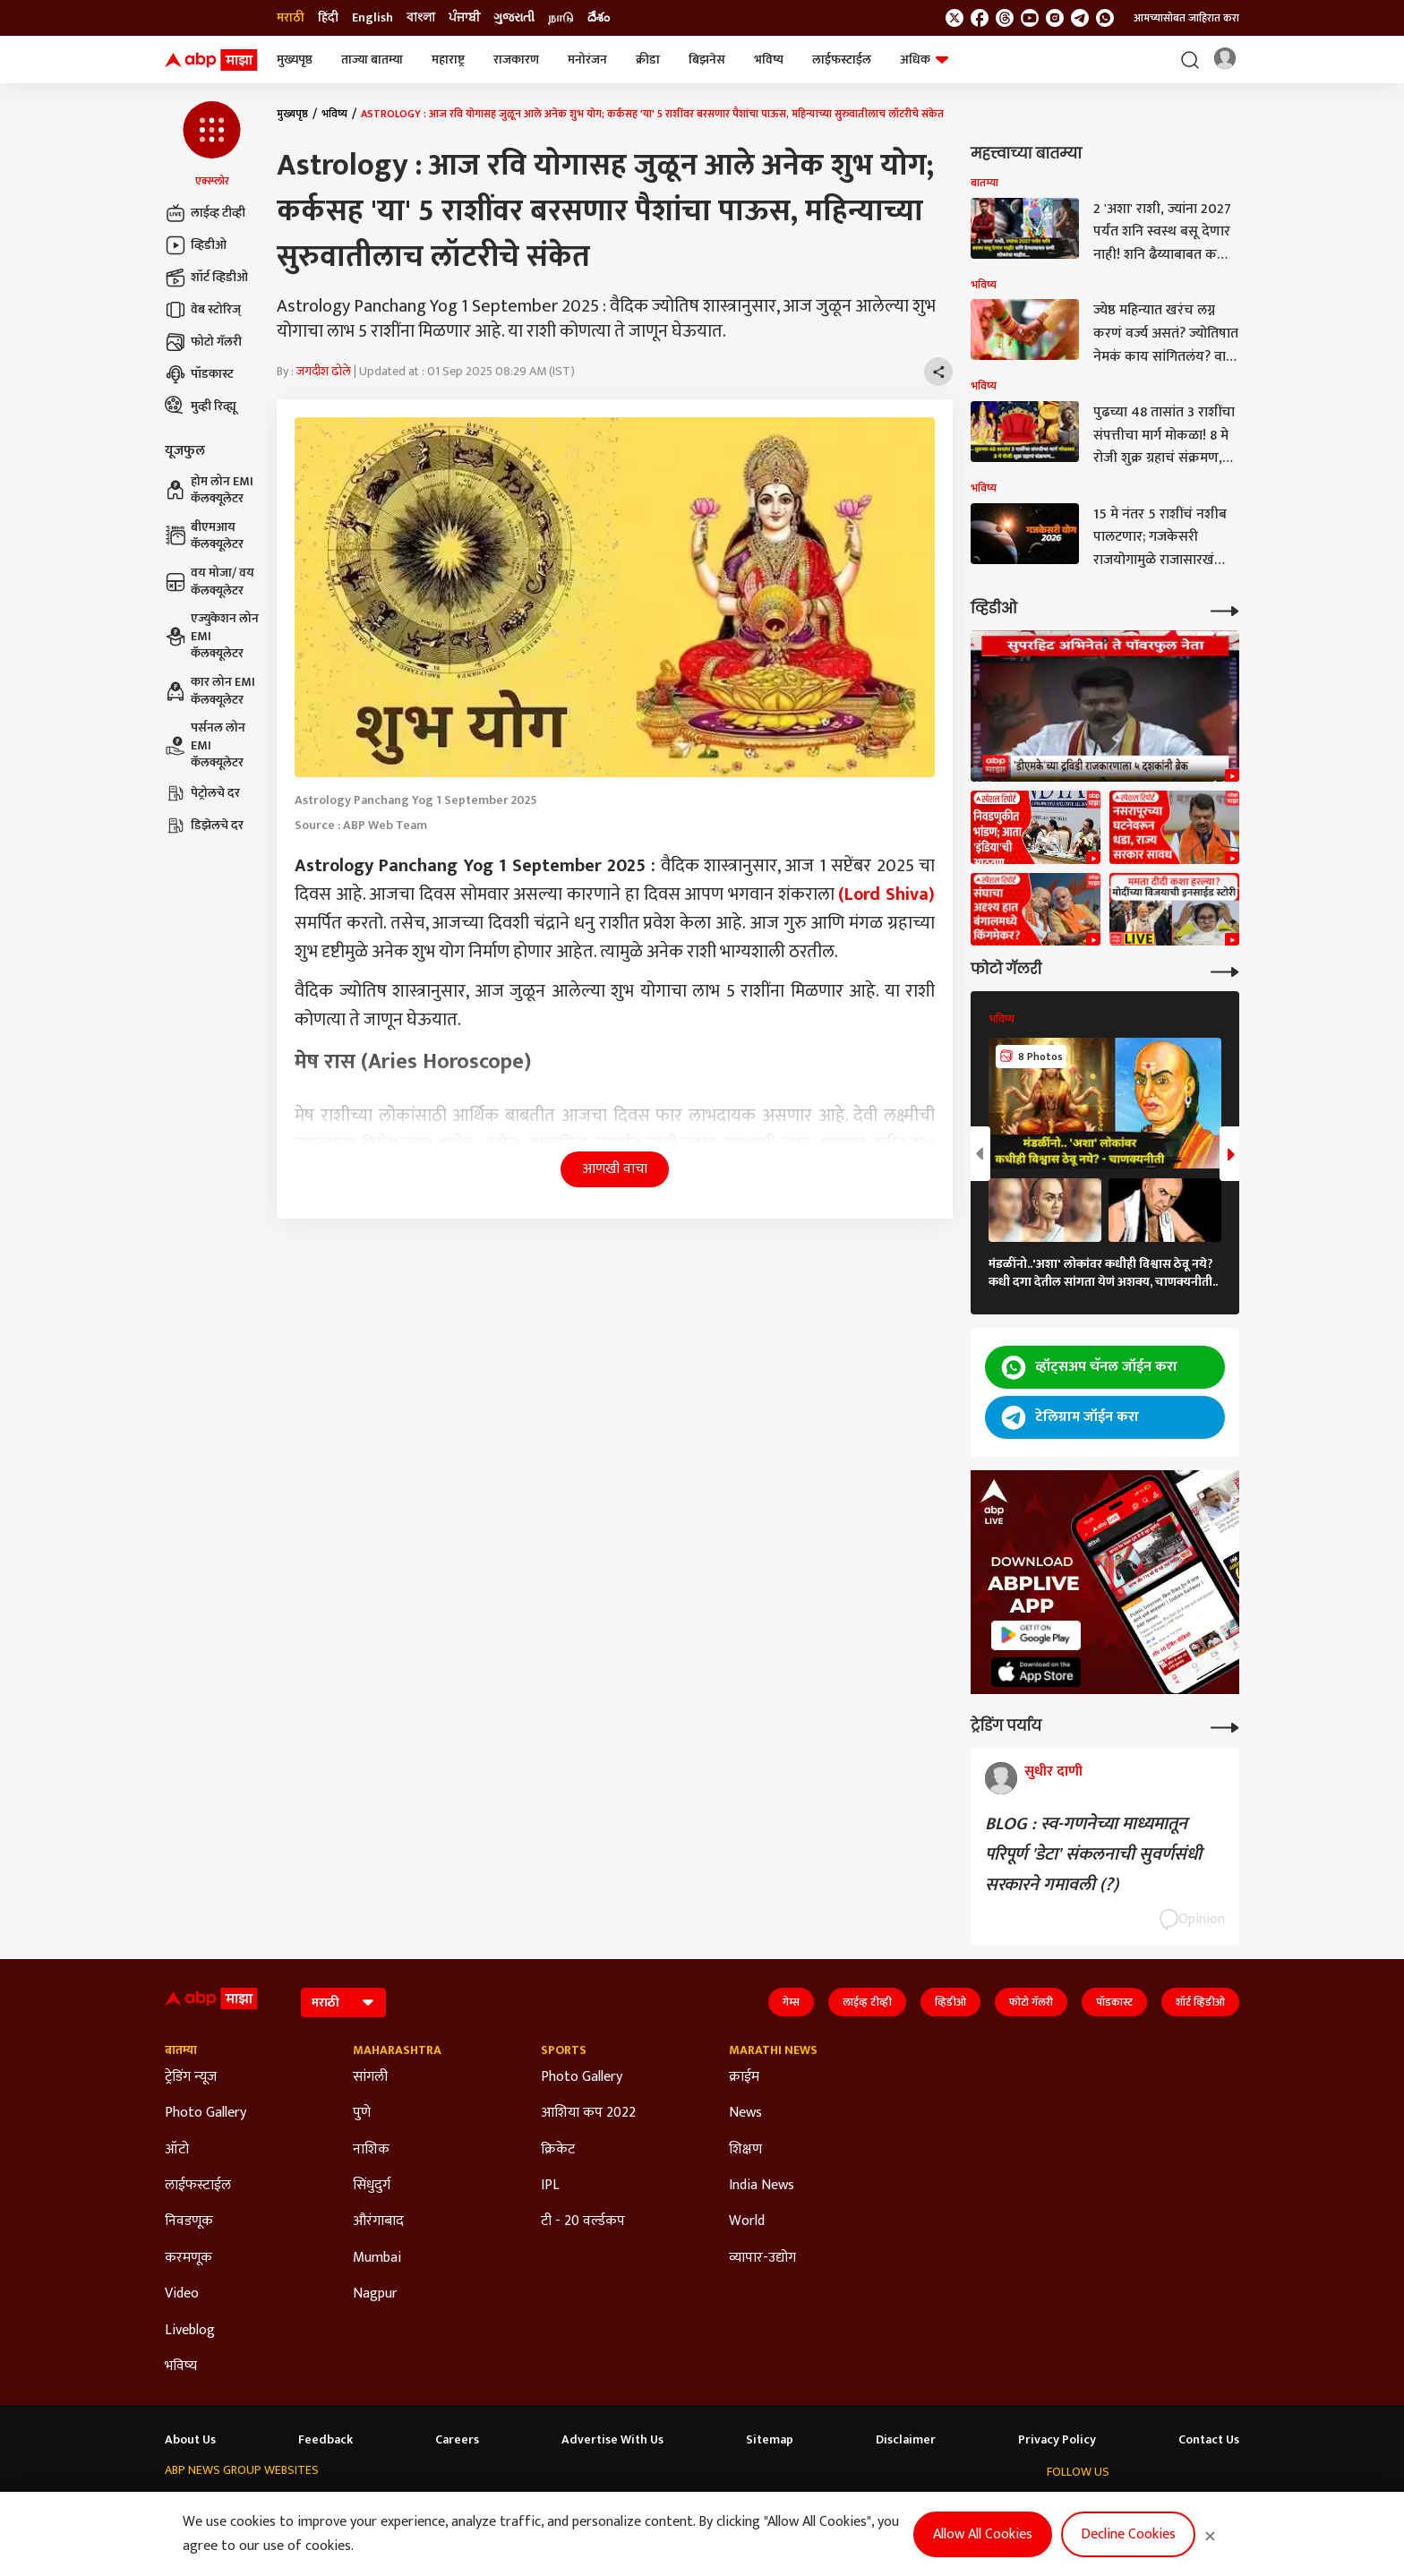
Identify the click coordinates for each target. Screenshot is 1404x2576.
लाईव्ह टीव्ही (205, 213)
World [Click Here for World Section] (747, 2221)
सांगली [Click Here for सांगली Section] (370, 2077)
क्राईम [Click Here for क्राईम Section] (744, 2077)
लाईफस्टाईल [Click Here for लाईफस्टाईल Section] (198, 2185)
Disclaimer (906, 2440)
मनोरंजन (587, 59)
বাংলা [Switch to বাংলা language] (421, 18)
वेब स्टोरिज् (203, 310)
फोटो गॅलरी (203, 342)
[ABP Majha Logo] (211, 60)
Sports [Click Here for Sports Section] (563, 2050)
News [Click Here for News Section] (745, 2113)
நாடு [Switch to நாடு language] (561, 18)
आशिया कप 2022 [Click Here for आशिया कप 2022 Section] (588, 2113)
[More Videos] (1225, 609)
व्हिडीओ (196, 245)
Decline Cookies (1128, 2534)
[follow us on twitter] (954, 18)
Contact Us (1208, 2440)
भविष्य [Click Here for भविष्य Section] (181, 2366)
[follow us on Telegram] (1080, 18)
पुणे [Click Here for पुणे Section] (362, 2113)
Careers (457, 2440)
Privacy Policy (1057, 2440)
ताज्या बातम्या (372, 59)
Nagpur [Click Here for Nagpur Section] (375, 2294)
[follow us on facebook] (979, 18)
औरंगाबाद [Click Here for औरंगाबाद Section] (378, 2221)
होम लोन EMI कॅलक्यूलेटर (209, 490)
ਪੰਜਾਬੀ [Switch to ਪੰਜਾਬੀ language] (464, 18)
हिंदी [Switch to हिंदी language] (328, 18)
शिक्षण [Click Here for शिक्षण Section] (745, 2150)
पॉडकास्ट (199, 374)
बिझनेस (707, 59)
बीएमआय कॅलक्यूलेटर (204, 535)
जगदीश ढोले (323, 371)
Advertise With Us (612, 2440)
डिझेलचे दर (204, 825)
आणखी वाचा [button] (614, 1169)
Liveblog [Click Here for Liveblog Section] (190, 2331)
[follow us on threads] (1004, 18)
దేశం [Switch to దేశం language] (598, 18)
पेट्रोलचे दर (202, 793)
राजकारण (516, 59)
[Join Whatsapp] (1105, 18)
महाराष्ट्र (448, 59)
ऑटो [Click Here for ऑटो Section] (177, 2150)
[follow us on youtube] (1029, 18)
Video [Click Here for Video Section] (182, 2294)
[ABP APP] (1036, 1635)
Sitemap (769, 2440)
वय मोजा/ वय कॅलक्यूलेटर (209, 581)
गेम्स (791, 2002)
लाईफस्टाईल (841, 59)
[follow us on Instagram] (1055, 18)
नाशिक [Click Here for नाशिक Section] (371, 2150)
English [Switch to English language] (372, 18)
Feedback (325, 2440)
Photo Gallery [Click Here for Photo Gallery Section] (205, 2113)
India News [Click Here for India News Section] (761, 2185)
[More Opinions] (1225, 1726)
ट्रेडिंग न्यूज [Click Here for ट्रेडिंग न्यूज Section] (191, 2077)
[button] (212, 145)
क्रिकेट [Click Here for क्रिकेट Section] (558, 2150)
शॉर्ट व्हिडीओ (206, 277)
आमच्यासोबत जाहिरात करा (1186, 18)
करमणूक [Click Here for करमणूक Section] (188, 2258)
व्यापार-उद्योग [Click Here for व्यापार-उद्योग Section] (762, 2258)
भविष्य (768, 59)
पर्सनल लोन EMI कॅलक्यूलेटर (205, 745)
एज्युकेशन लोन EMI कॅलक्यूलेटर (212, 636)
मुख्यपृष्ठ (294, 59)
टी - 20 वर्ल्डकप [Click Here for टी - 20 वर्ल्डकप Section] (583, 2221)
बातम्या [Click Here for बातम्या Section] (181, 2050)
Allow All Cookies (982, 2534)
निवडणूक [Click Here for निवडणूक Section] (189, 2221)
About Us (190, 2440)
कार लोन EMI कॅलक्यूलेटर (210, 690)
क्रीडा (648, 59)
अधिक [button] (924, 59)
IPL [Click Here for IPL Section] (550, 2185)
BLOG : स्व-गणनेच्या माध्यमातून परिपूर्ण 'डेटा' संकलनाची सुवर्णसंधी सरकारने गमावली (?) (1093, 1854)
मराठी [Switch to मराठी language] (290, 18)
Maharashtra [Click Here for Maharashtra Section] (397, 2050)
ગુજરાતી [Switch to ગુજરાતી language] (514, 18)
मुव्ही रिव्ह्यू (200, 406)
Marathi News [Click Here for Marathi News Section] (773, 2050)
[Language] (343, 2002)
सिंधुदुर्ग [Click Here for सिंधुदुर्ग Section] (371, 2185)
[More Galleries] (1225, 970)
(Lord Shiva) (886, 894)
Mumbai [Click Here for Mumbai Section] (377, 2258)
